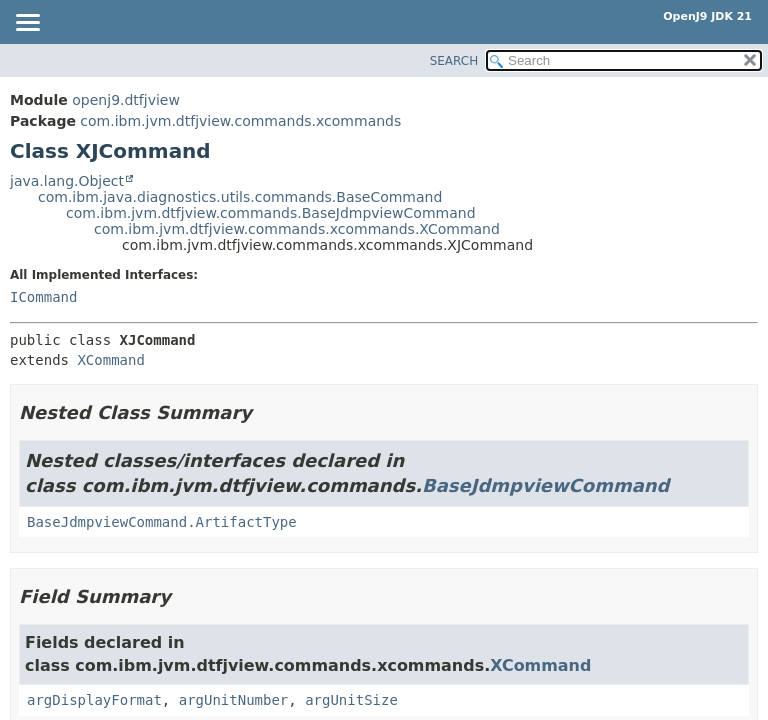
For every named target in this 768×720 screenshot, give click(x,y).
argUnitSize (351, 700)
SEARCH (454, 61)
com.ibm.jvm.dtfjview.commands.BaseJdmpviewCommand (271, 213)
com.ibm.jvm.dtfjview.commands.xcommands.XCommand (297, 229)
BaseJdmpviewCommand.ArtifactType (162, 522)
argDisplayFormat (94, 700)
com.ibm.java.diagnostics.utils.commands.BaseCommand (240, 197)
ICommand (43, 297)
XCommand (110, 360)
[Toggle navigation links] (27, 24)
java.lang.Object (67, 181)
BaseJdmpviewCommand (545, 485)
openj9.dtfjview (126, 100)
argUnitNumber (234, 700)
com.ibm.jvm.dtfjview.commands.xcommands (240, 121)
